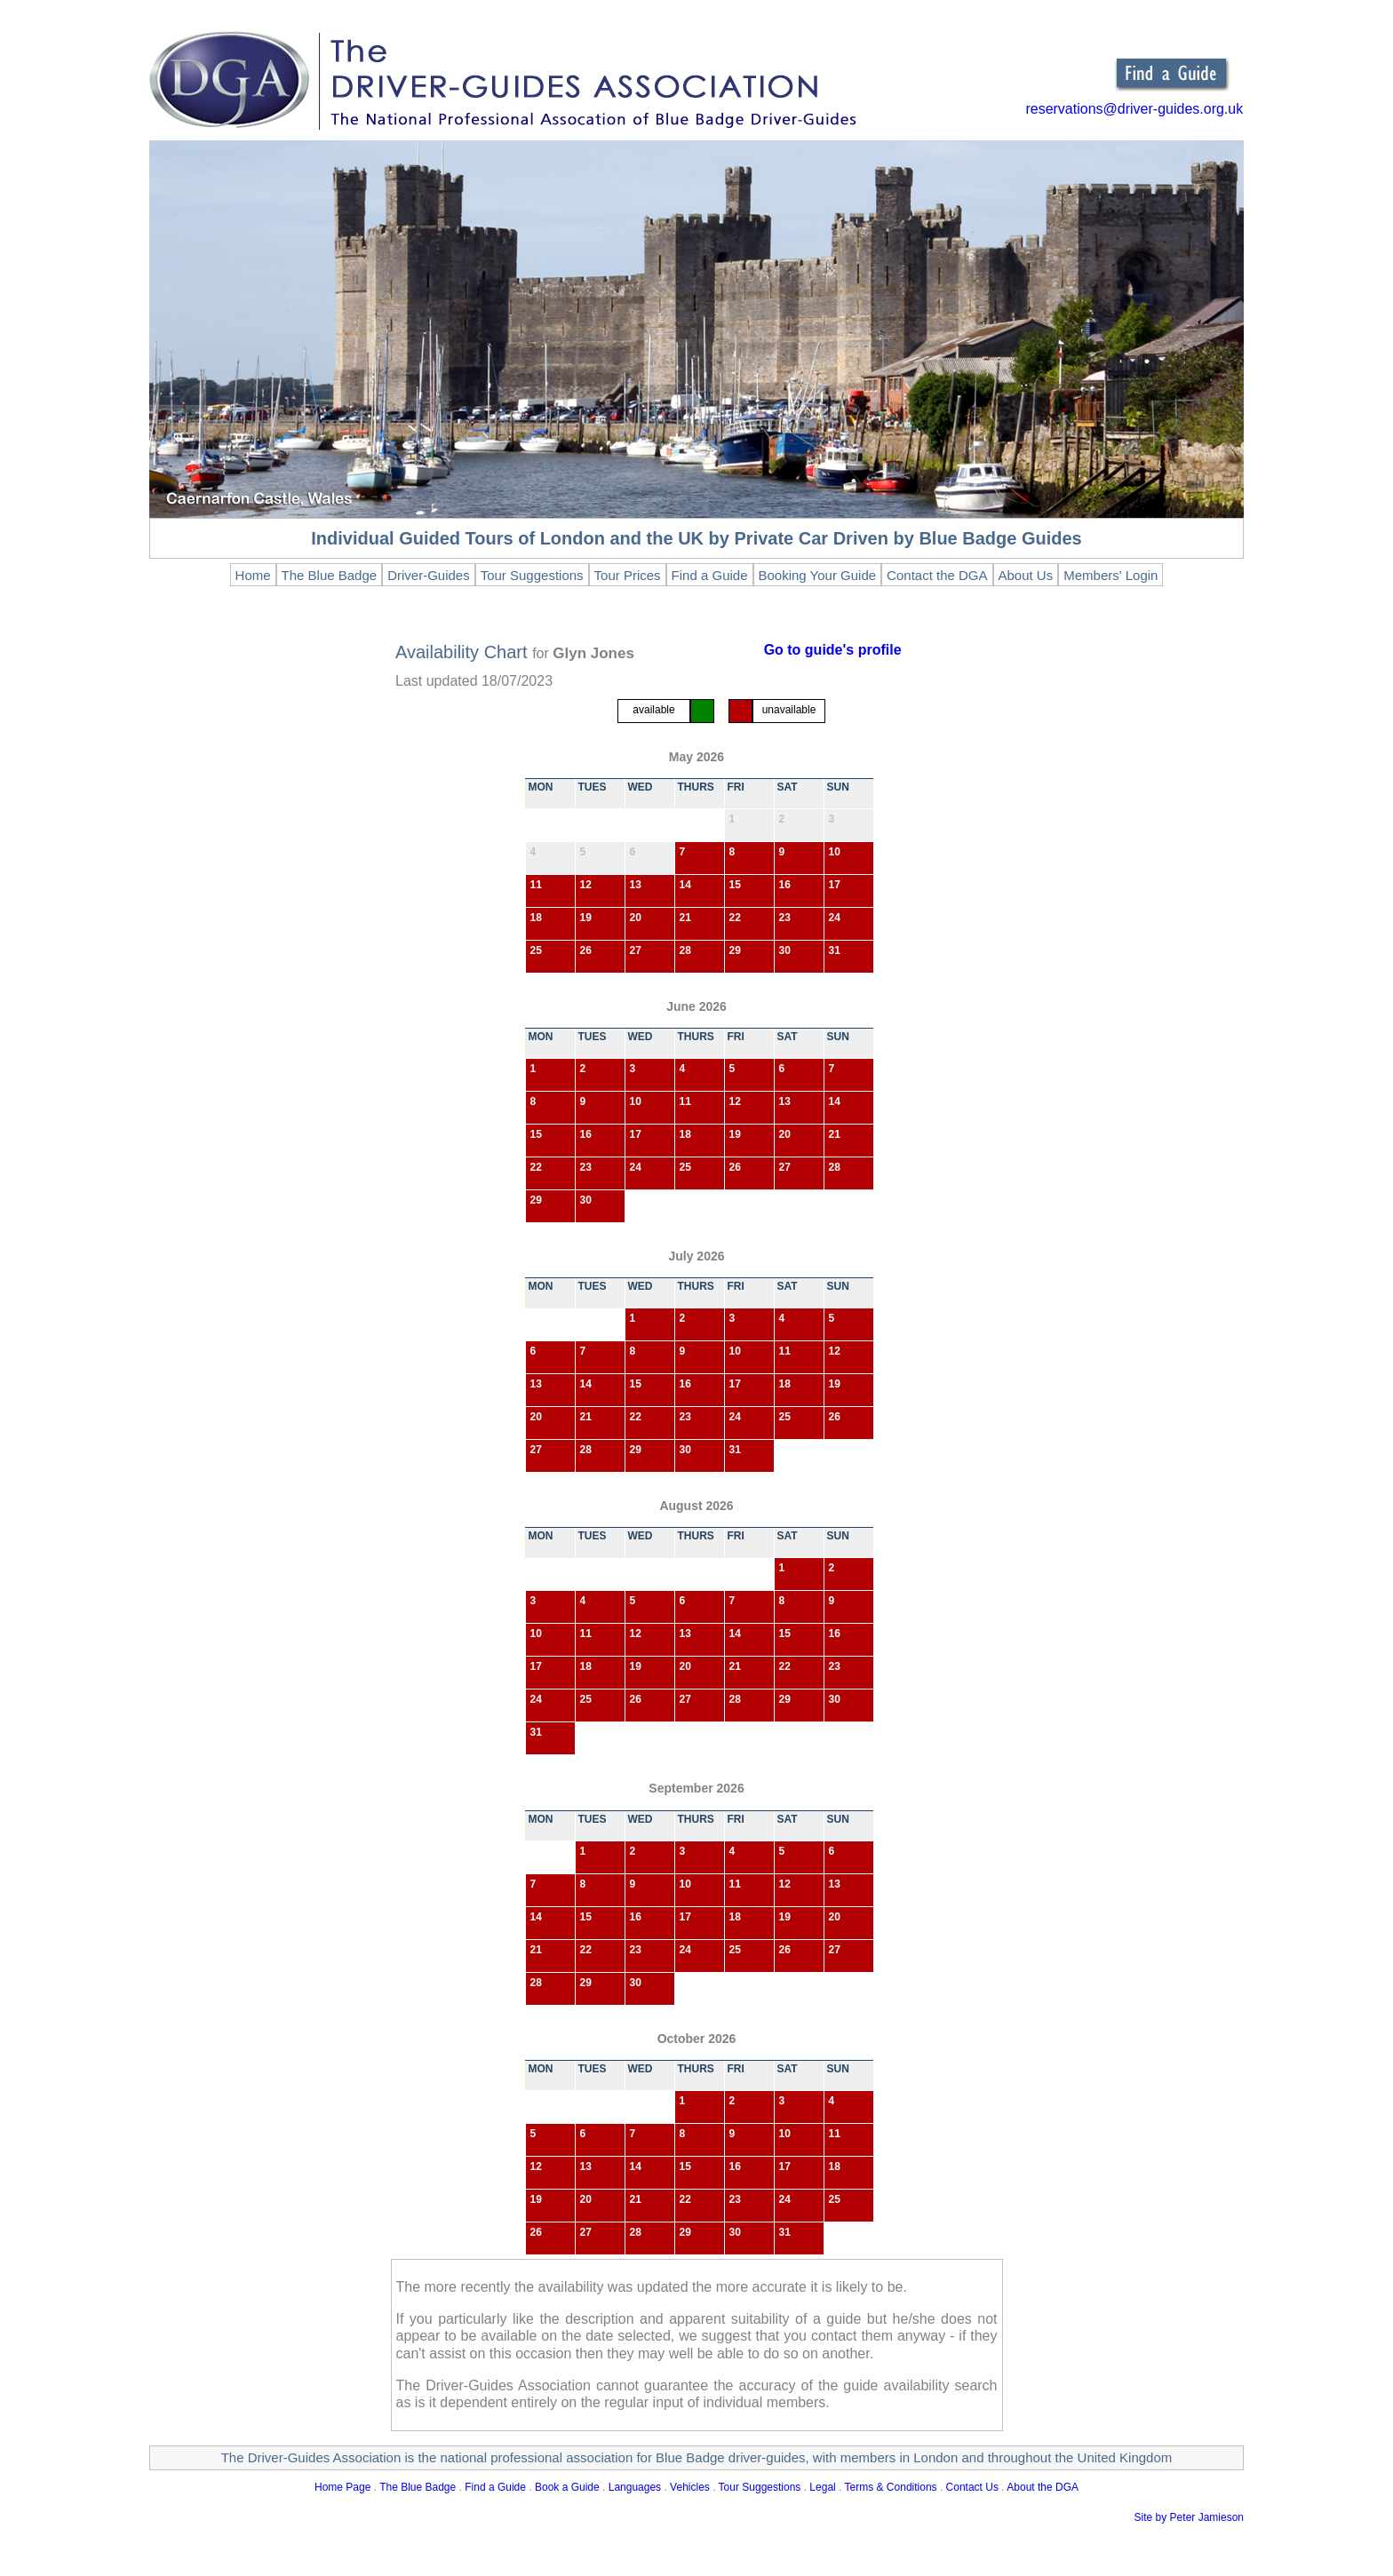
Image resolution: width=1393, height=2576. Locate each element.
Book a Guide (567, 2487)
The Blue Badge (417, 2487)
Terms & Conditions (891, 2487)
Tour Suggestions (760, 2487)
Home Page (342, 2487)
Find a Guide (495, 2487)
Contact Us (972, 2487)
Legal (822, 2487)
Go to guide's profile (833, 649)
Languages (635, 2487)
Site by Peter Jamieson (1189, 2517)
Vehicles (690, 2487)
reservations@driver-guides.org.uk (1134, 108)
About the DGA (1043, 2487)
